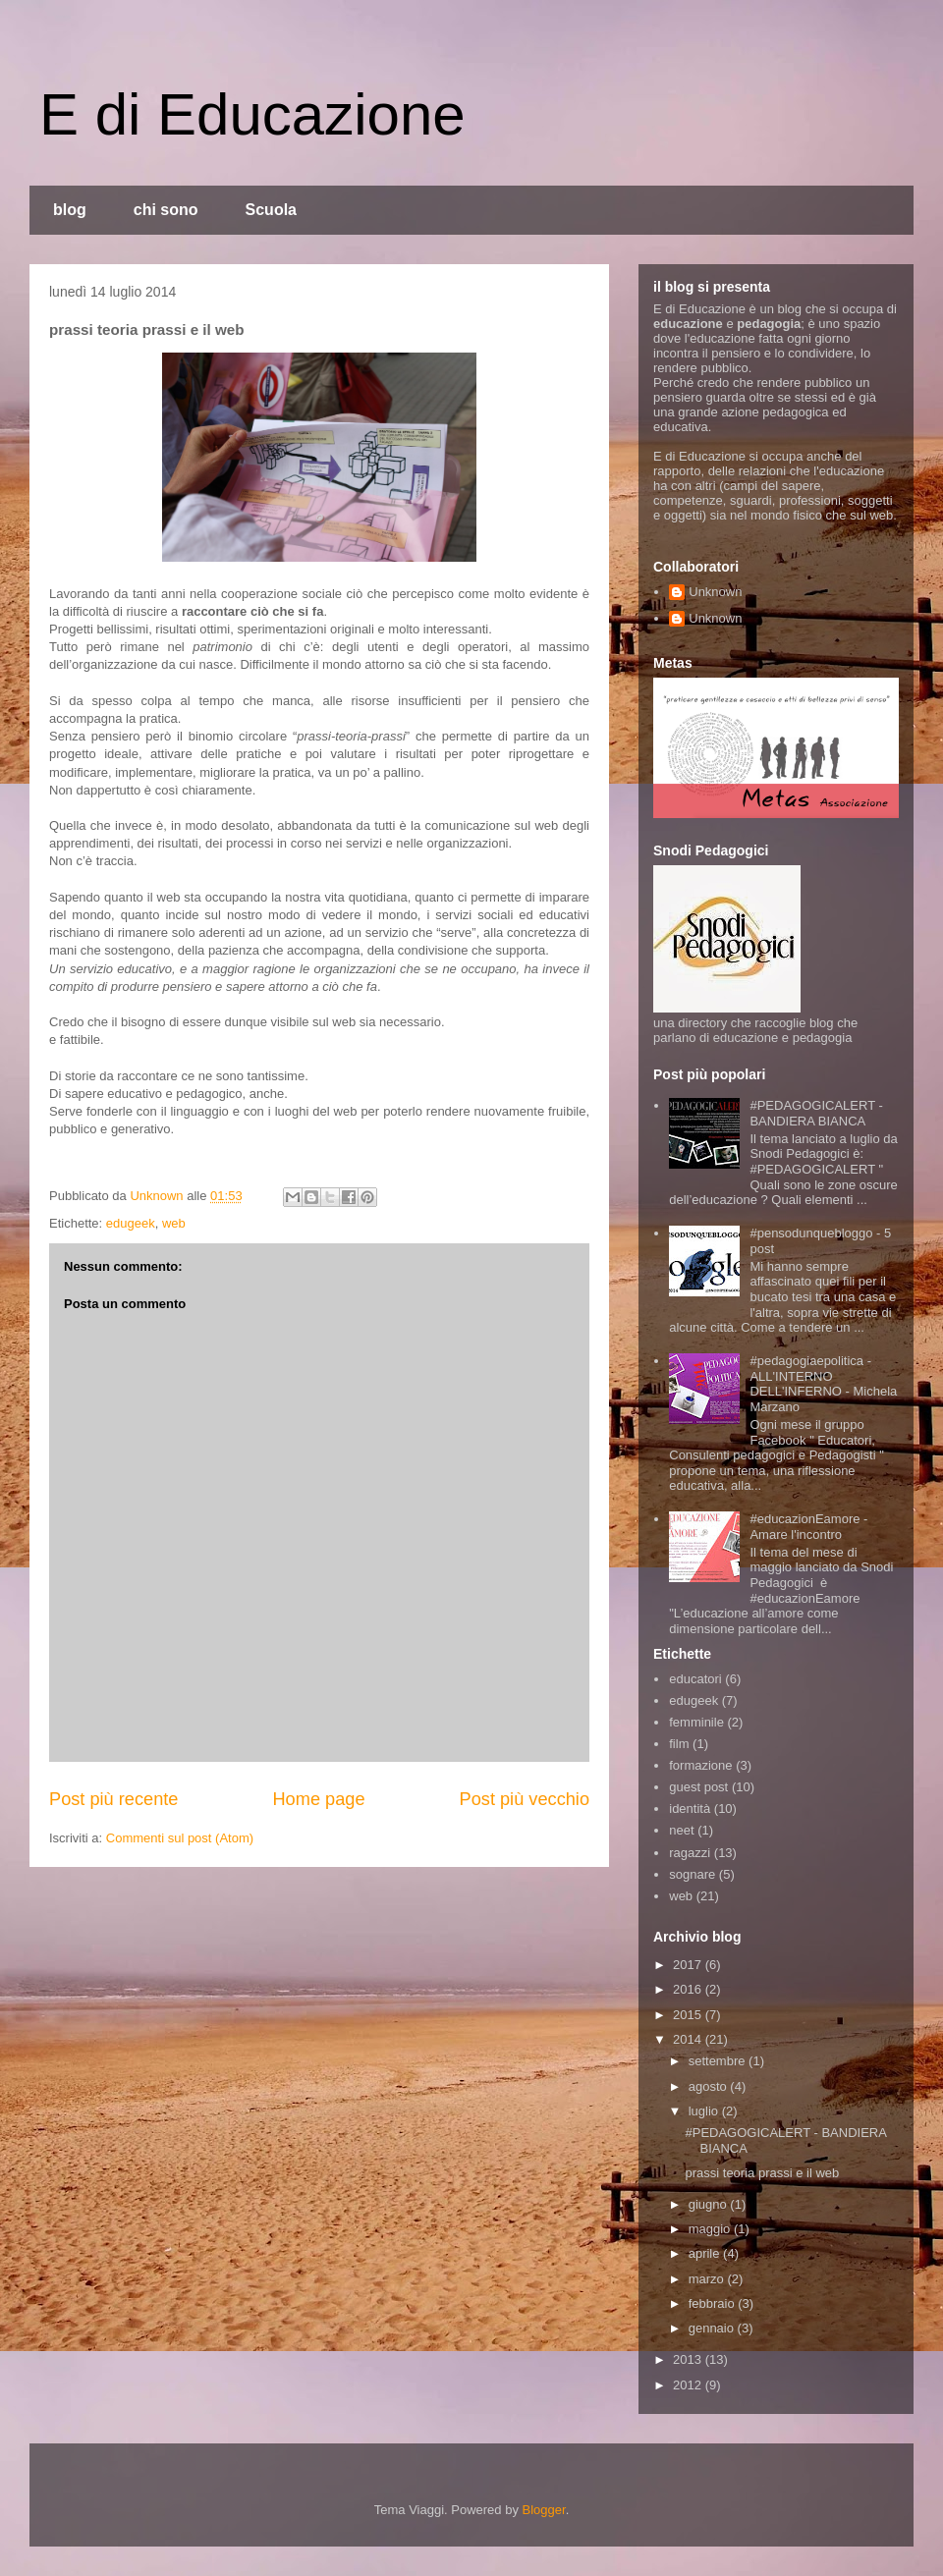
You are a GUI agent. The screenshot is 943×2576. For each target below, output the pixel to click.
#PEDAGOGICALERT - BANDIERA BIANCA (815, 1113)
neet (681, 1830)
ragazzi (689, 1852)
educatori (695, 1679)
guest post (698, 1787)
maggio (711, 2228)
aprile (706, 2253)
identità (689, 1808)
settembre (719, 2061)
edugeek (130, 1223)
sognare (692, 1874)
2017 (689, 1964)
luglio (705, 2111)
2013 (689, 2359)
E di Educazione (252, 114)
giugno (710, 2204)
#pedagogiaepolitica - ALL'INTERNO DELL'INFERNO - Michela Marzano (823, 1383)
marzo (708, 2279)
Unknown (715, 591)
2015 (689, 2014)
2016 (689, 1989)
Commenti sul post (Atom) (179, 1838)
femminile (696, 1722)
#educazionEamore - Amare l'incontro (808, 1526)
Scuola (271, 209)
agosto (710, 2086)
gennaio (713, 2328)
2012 (689, 2385)
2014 (689, 2039)
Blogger (544, 2509)
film (679, 1743)
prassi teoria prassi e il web (762, 2172)
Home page (318, 1799)
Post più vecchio (524, 1799)
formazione (700, 1765)
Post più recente (113, 1799)
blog (69, 209)
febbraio (714, 2303)
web (174, 1223)
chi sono (166, 209)
